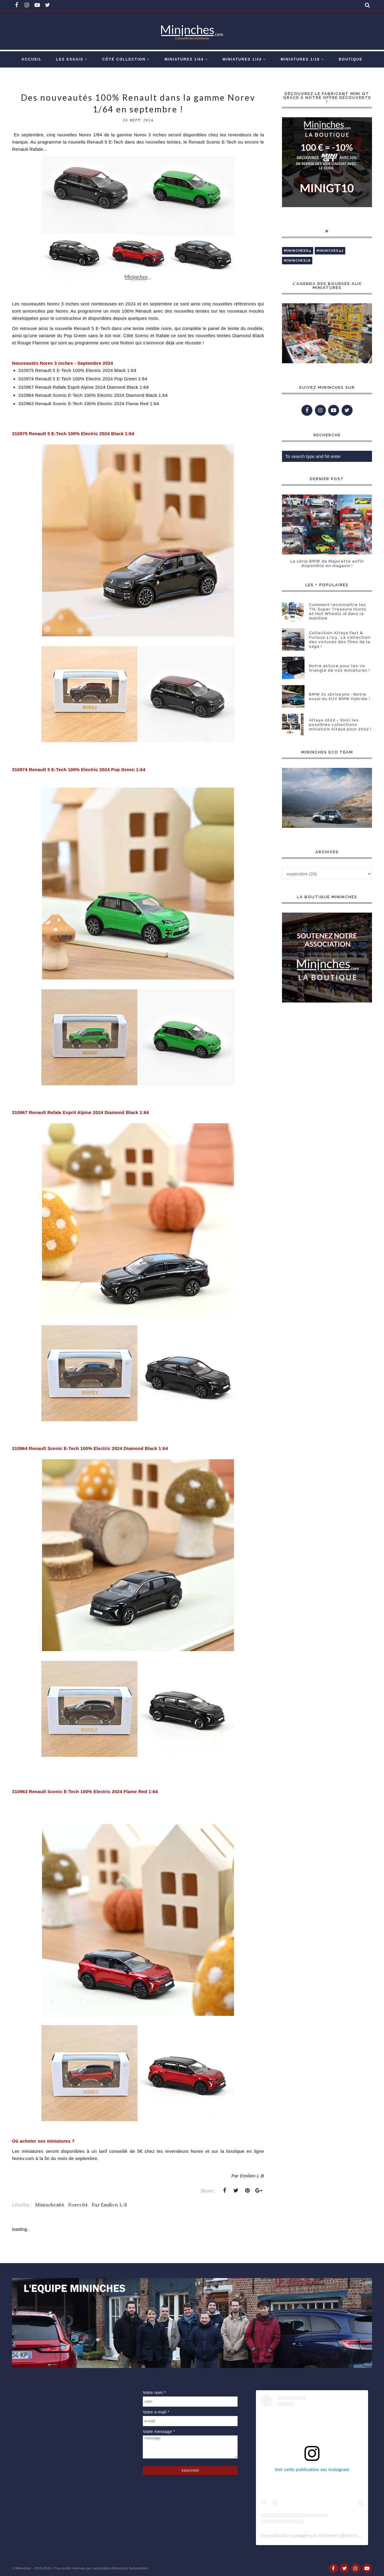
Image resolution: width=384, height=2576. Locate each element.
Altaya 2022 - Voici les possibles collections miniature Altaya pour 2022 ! (340, 724)
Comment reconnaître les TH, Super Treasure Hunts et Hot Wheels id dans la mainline (337, 611)
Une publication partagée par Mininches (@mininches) (313, 2535)
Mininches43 (330, 251)
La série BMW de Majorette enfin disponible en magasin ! (327, 563)
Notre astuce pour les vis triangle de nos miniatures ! (339, 668)
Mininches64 (49, 2205)
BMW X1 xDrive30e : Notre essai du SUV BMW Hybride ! (339, 696)
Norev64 (78, 2205)
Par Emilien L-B (110, 2205)
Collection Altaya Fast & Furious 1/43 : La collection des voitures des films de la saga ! (339, 640)
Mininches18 (297, 261)
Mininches (23, 2568)
